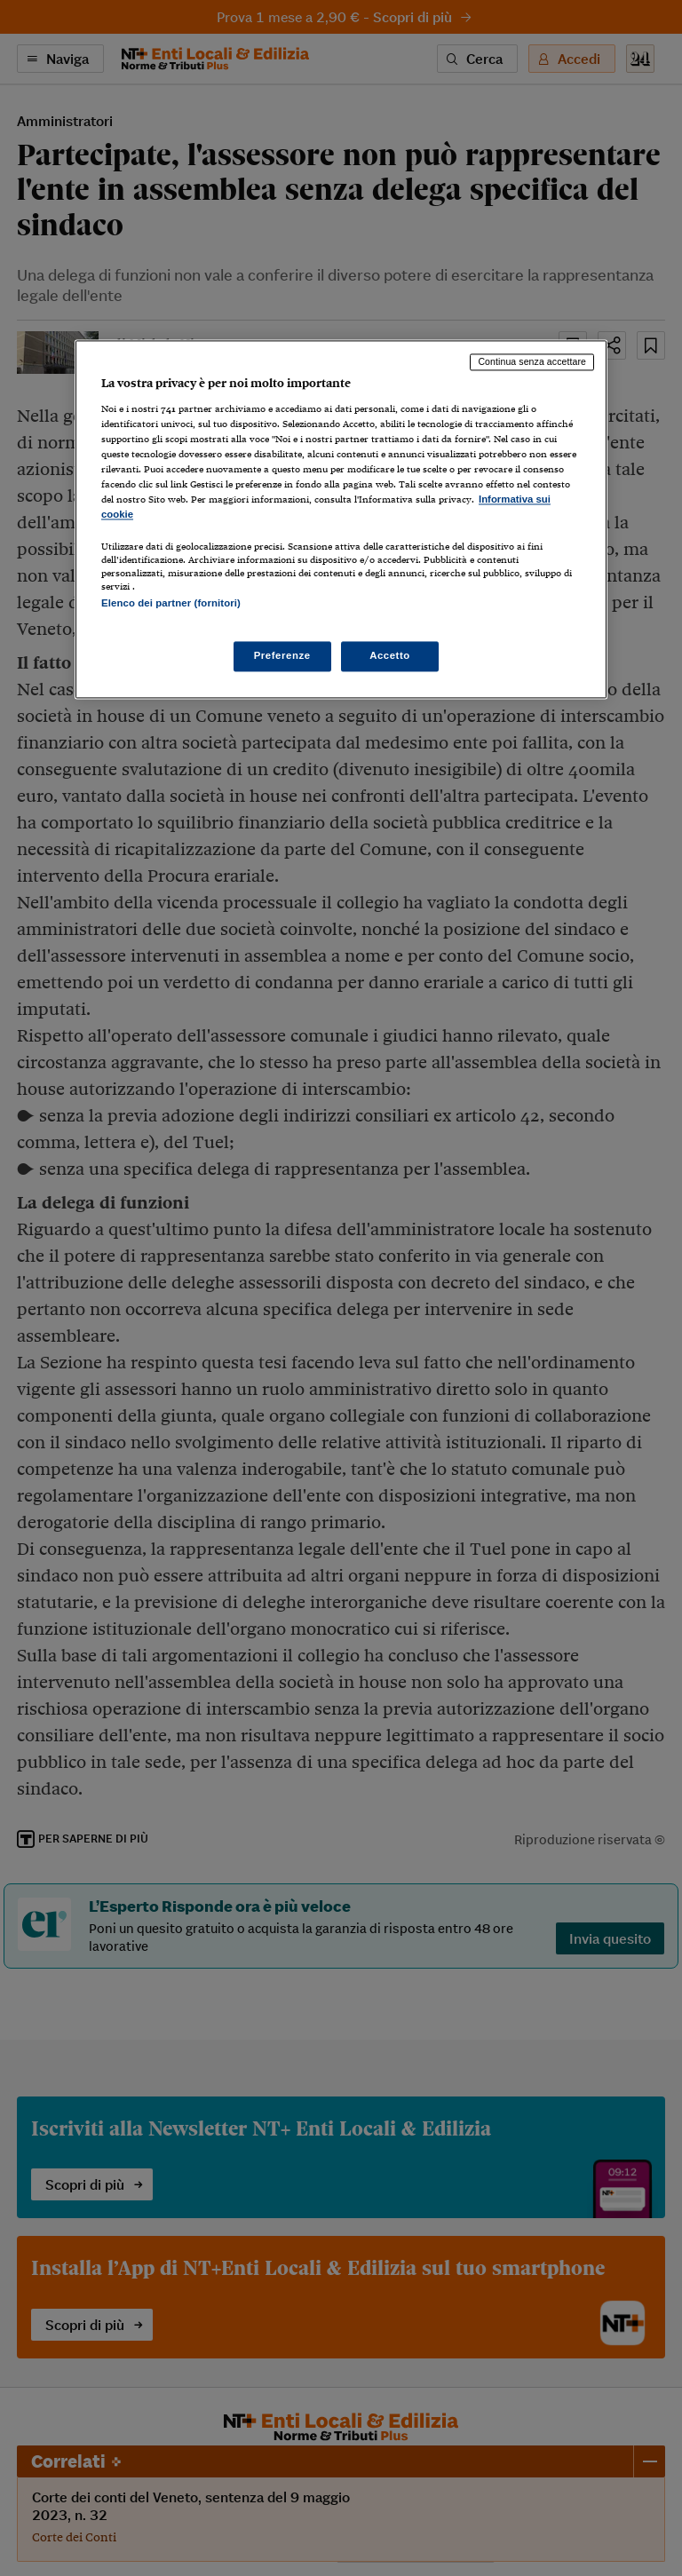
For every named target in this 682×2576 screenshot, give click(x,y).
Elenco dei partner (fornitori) (171, 603)
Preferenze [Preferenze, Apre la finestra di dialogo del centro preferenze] (282, 655)
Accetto (389, 655)
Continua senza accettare (532, 362)
